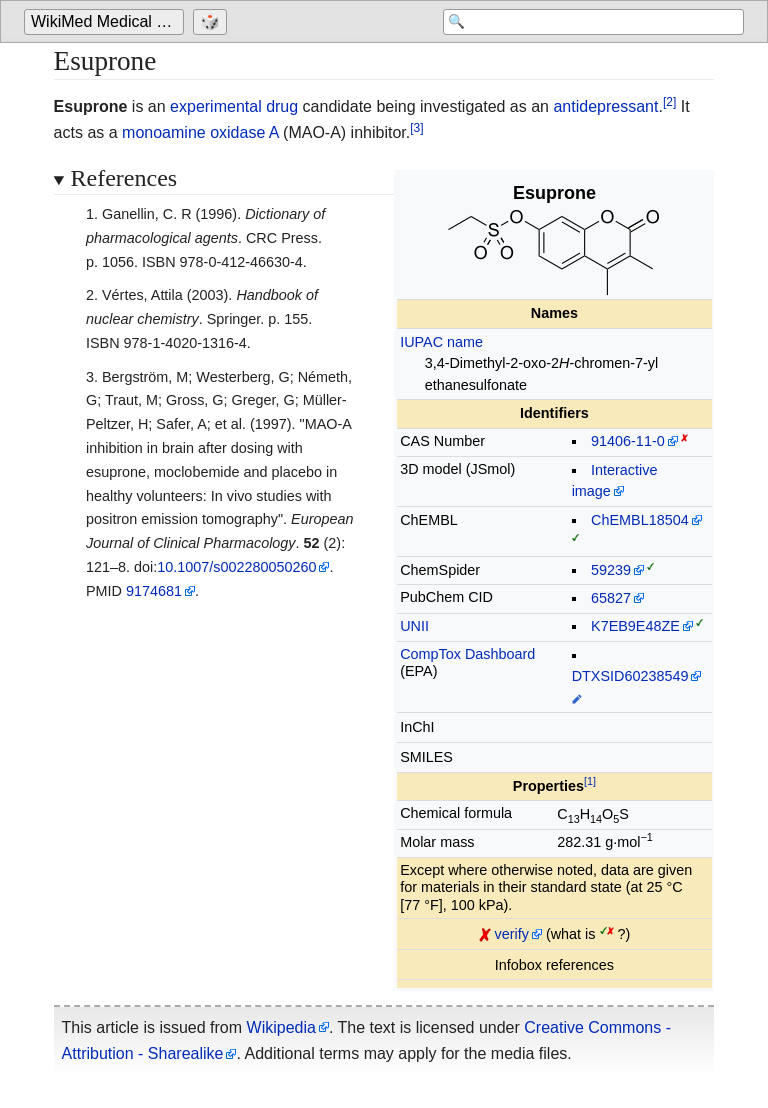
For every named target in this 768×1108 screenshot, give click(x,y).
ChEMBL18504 (640, 520)
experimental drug (234, 106)
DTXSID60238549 (630, 676)
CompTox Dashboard (467, 654)
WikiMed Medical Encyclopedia (107, 21)
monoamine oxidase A (200, 132)
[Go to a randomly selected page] (212, 22)
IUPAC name (441, 342)
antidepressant (605, 106)
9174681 (154, 591)
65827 (611, 598)
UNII (414, 626)
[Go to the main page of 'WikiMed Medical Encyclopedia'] (106, 22)
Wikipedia (281, 1027)
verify (512, 934)
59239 (611, 570)
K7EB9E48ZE (635, 626)
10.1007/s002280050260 (236, 567)
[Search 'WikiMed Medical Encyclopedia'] (584, 22)
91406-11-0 (628, 441)
